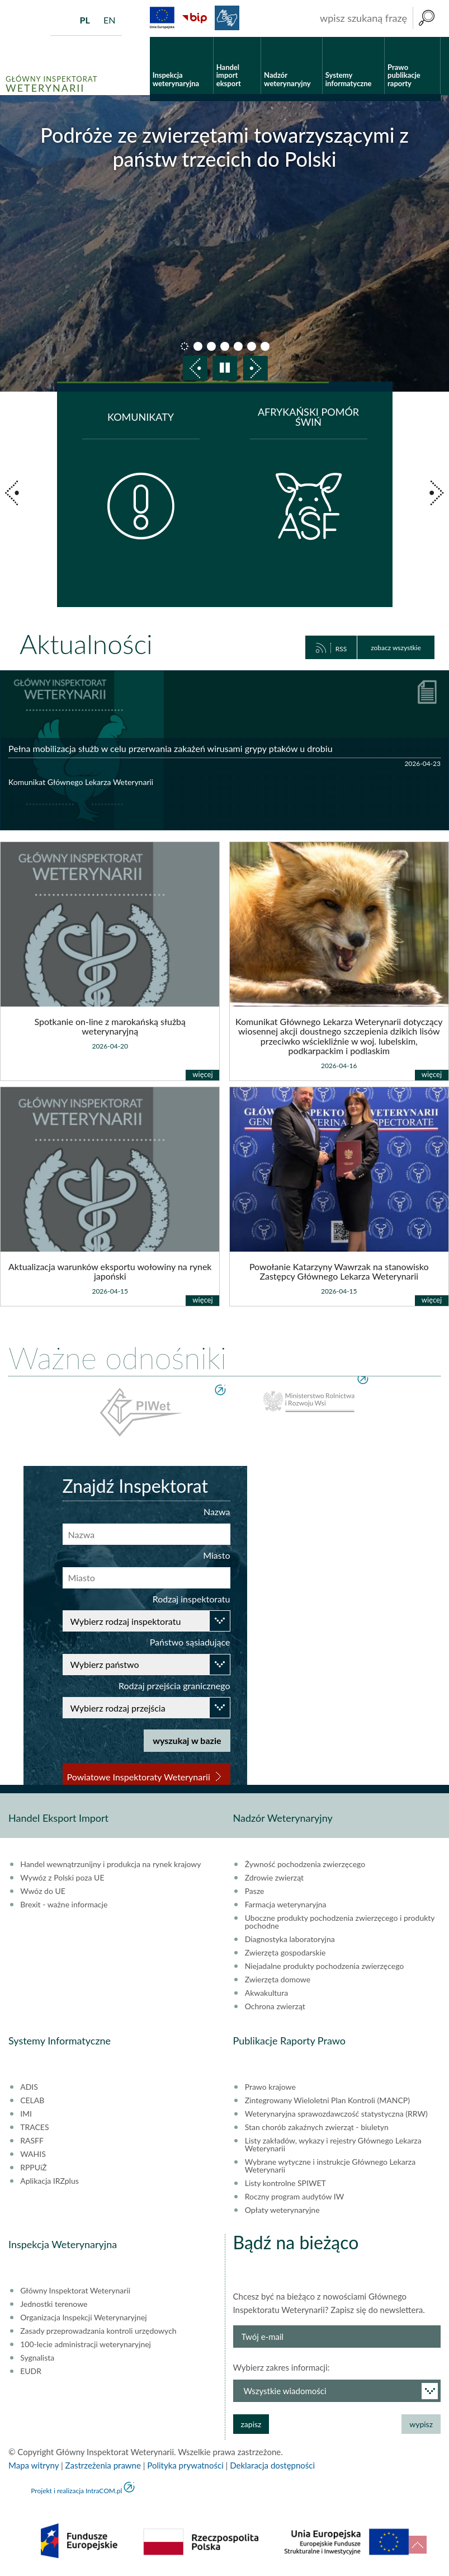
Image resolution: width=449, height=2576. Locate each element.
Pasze (254, 1891)
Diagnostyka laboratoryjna (290, 1939)
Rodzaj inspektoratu (191, 1598)
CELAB (32, 2100)
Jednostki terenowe (53, 2304)
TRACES (34, 2127)
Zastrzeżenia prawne (103, 2465)
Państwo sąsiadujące (190, 1642)
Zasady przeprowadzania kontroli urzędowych (98, 2331)
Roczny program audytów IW (294, 2197)
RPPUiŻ (33, 2167)
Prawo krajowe (270, 2087)
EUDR (30, 2371)
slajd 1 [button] (184, 346)
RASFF (32, 2141)
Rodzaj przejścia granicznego (174, 1685)
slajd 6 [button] (251, 346)
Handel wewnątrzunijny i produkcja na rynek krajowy (110, 1864)
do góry (418, 2545)
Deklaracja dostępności (272, 2465)
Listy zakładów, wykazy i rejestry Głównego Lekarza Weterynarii (333, 2144)
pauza (224, 368)
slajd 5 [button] (238, 346)
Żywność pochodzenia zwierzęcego (305, 1864)
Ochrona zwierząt (275, 2006)
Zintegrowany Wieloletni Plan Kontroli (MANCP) (327, 2100)
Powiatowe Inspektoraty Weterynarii (138, 1776)
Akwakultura (266, 1993)
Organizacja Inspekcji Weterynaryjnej (83, 2317)
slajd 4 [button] (224, 346)
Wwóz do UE (42, 1891)
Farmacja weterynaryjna (286, 1905)
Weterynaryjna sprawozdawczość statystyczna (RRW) (336, 2114)
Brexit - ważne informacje (63, 1905)
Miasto (216, 1555)
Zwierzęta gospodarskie (285, 1953)
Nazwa (217, 1511)
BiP (194, 18)
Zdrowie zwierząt (274, 1878)
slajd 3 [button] (211, 346)
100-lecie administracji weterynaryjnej (85, 2344)
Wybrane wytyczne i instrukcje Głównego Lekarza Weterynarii (330, 2166)
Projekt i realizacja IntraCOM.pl (76, 2490)
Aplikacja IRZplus (49, 2181)
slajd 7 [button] (265, 346)
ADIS (29, 2087)
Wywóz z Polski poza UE (62, 1878)
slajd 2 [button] (197, 346)
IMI (26, 2114)
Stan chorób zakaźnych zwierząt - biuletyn (317, 2127)
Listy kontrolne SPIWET (285, 2183)
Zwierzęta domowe (277, 1979)
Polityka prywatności (185, 2465)
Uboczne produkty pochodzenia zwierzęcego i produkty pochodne (340, 1922)
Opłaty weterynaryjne (282, 2210)
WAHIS (33, 2154)
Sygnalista (37, 2358)
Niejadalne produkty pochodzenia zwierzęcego (324, 1966)
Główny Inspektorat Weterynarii (75, 2291)
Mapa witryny (33, 2465)
